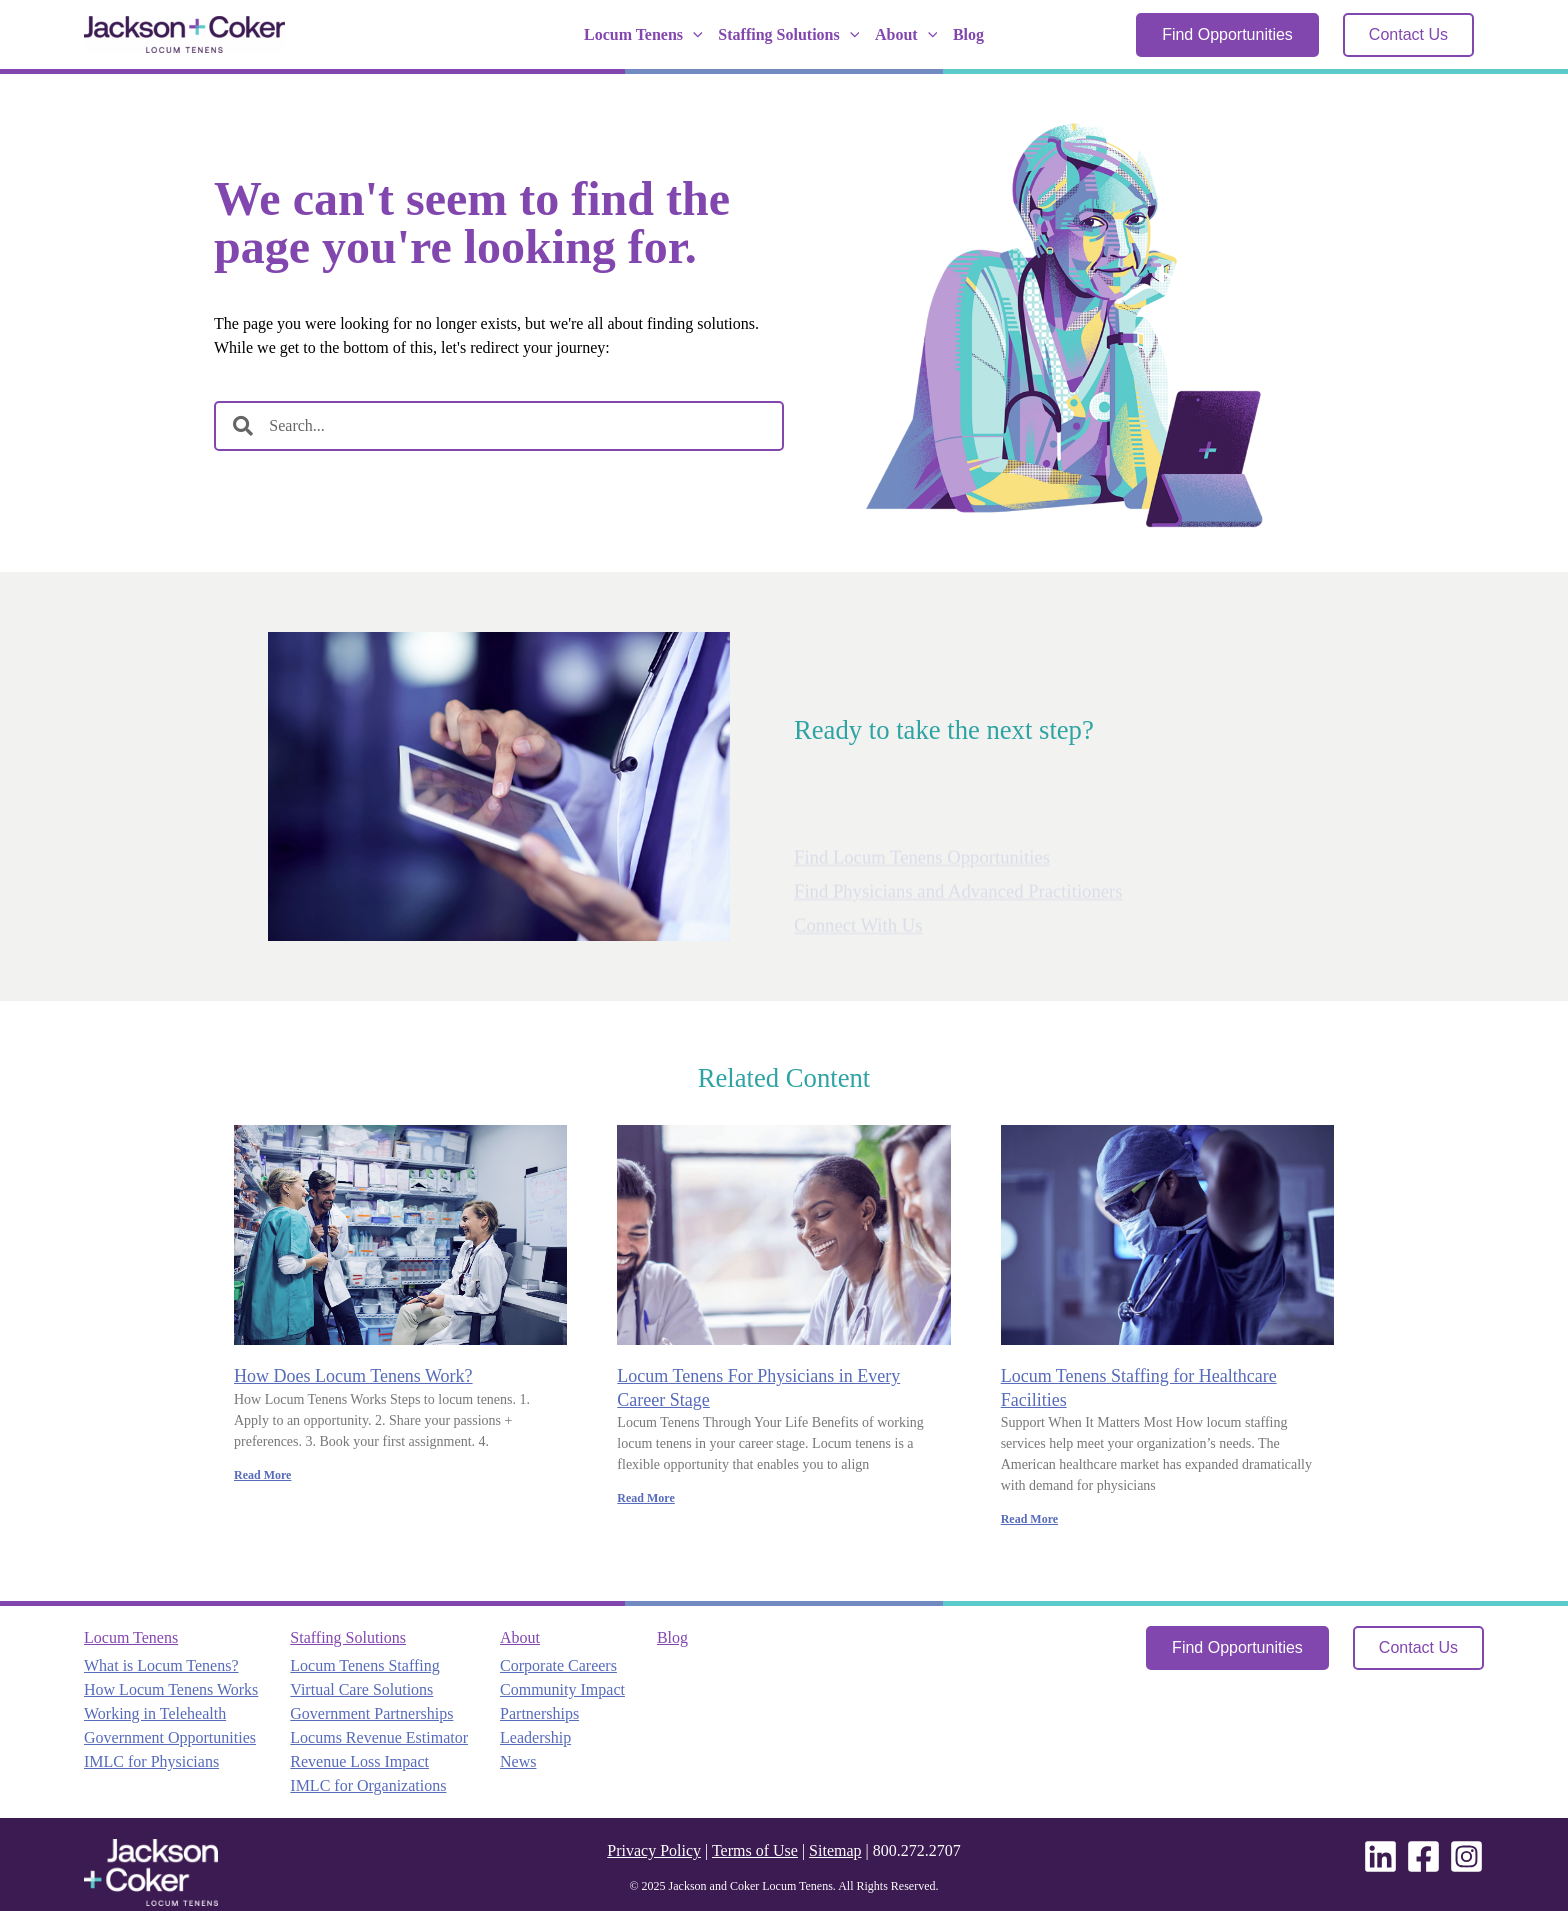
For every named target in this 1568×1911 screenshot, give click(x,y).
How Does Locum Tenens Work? (353, 1376)
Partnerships (539, 1713)
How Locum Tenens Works (171, 1689)
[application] (693, 34)
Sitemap (835, 1850)
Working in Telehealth (155, 1713)
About (906, 34)
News (518, 1761)
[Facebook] (1423, 1856)
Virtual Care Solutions (361, 1689)
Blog (968, 34)
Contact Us (1408, 34)
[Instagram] (1466, 1856)
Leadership (535, 1737)
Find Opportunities (1227, 34)
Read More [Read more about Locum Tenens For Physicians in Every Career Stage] (645, 1498)
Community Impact (562, 1689)
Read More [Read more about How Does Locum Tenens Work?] (262, 1475)
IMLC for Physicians (151, 1761)
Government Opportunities (170, 1737)
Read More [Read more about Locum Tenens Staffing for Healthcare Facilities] (1029, 1519)
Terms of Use (755, 1850)
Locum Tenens (643, 34)
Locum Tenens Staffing (364, 1665)
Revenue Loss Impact (359, 1761)
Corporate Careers (558, 1665)
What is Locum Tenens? (161, 1665)
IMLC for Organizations (368, 1785)
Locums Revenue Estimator (379, 1737)
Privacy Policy (654, 1850)
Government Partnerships (371, 1713)
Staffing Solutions (788, 34)
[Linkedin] (1380, 1856)
